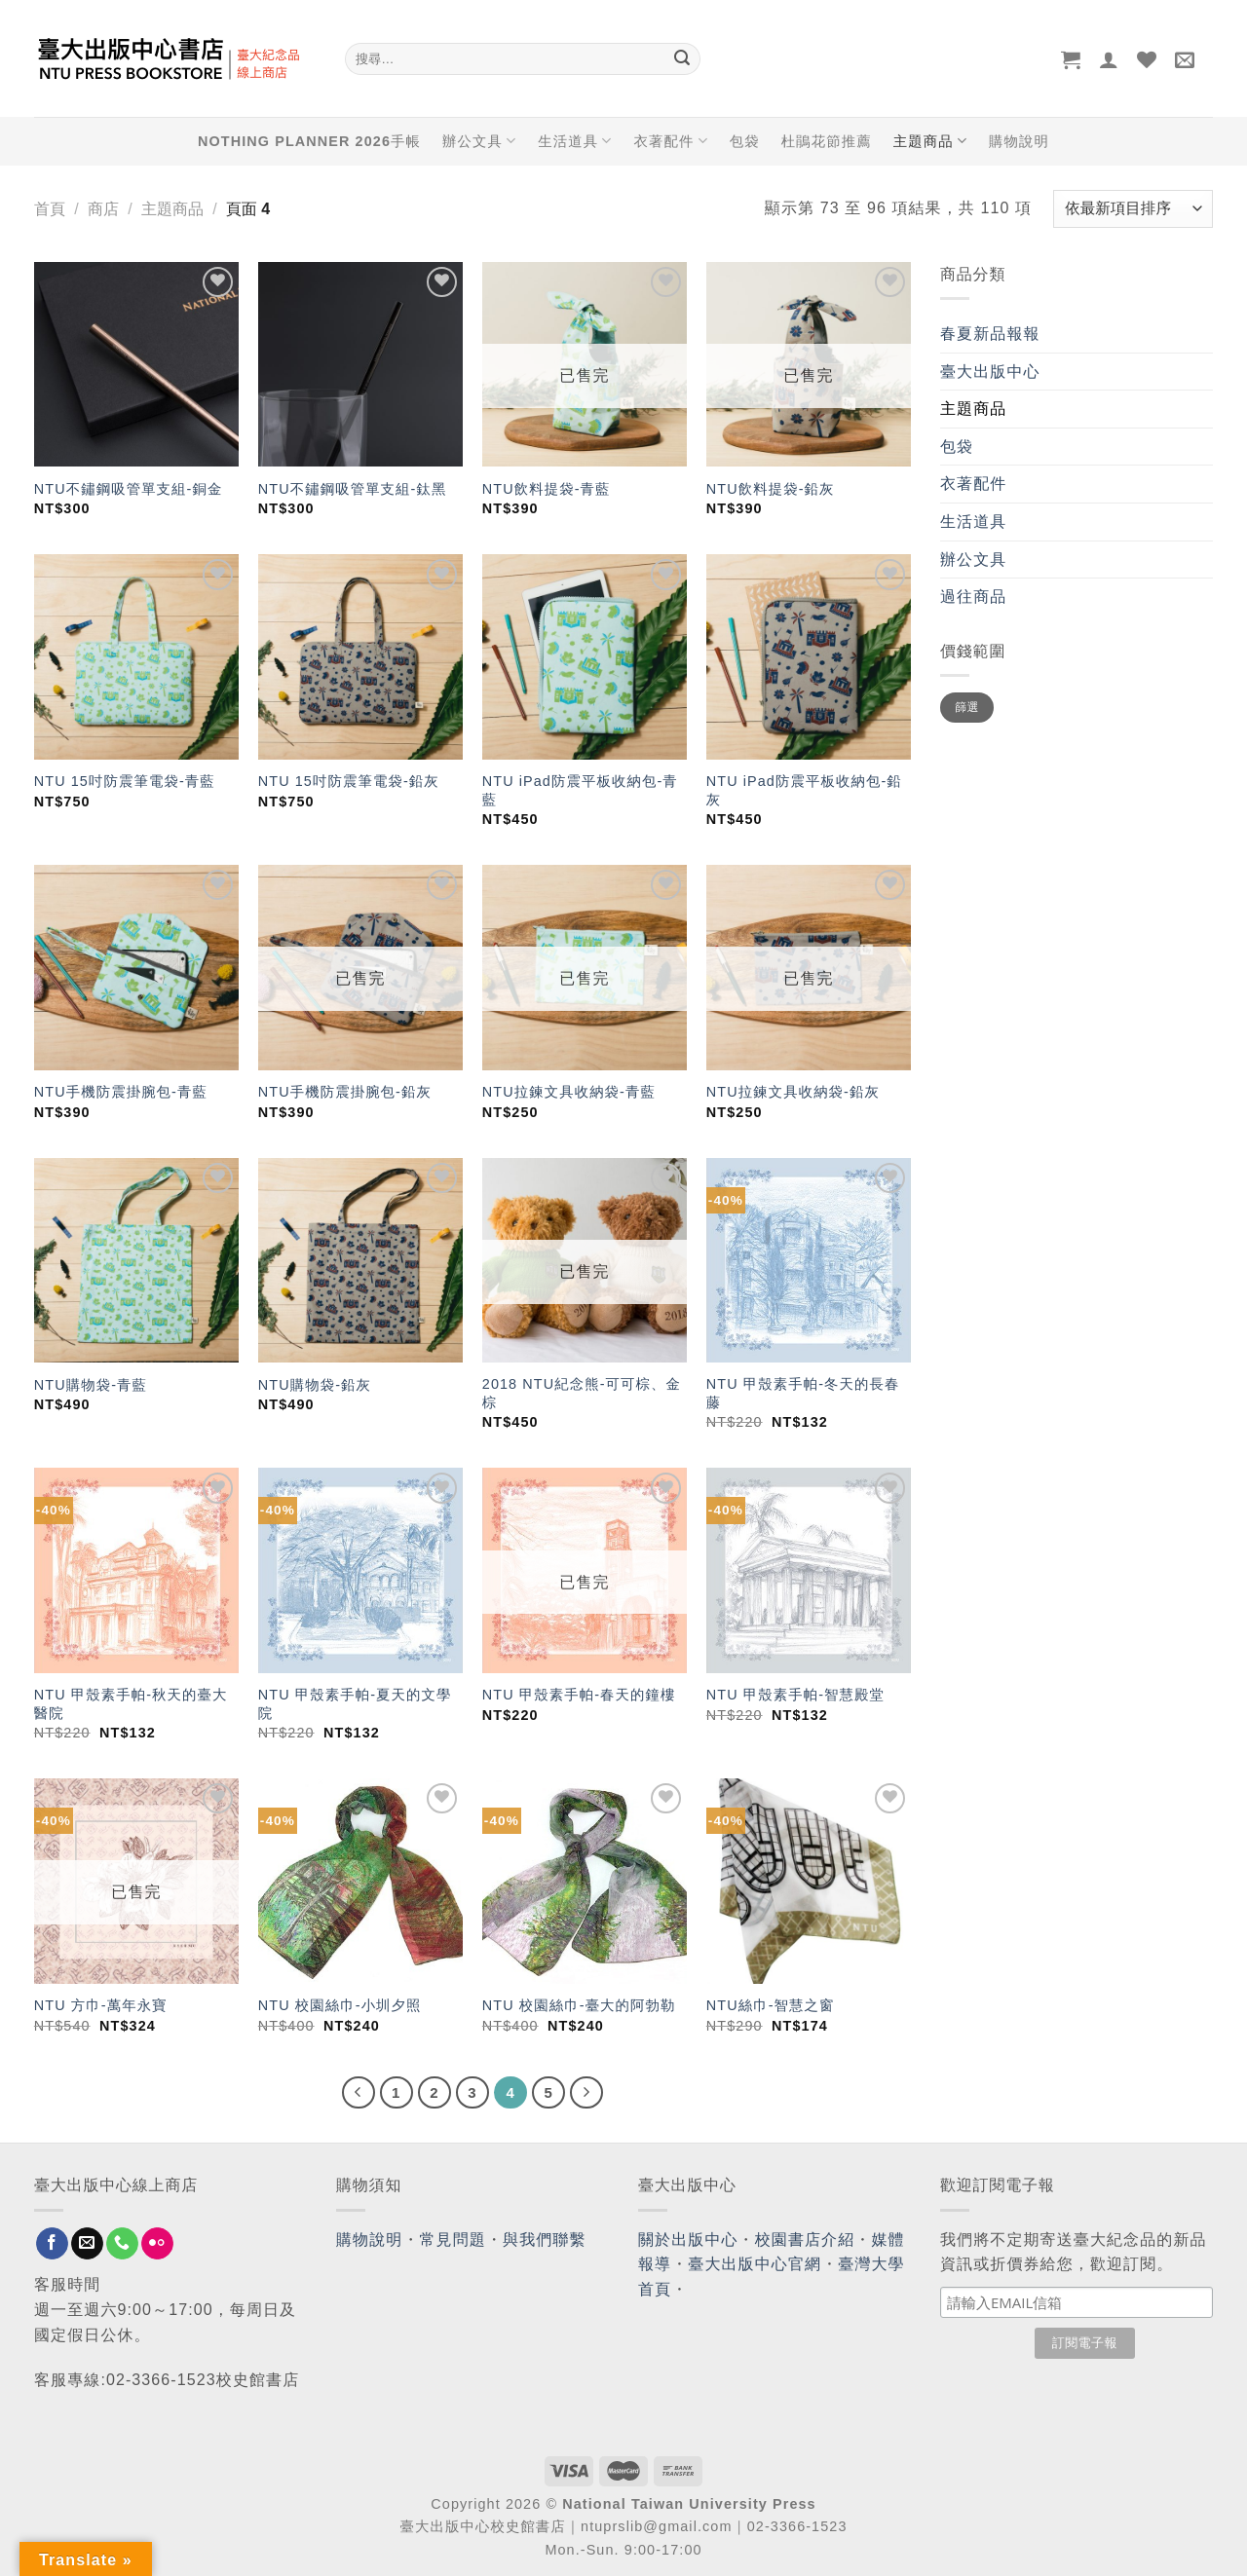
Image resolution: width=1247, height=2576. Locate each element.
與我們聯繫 (544, 2239)
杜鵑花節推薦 (826, 141)
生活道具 (575, 140)
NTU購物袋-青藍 (90, 1385)
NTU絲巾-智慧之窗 (770, 2005)
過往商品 (973, 596)
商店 (103, 209)
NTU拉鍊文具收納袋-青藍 (569, 1092)
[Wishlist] (1147, 59)
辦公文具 (479, 140)
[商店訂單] (1133, 209)
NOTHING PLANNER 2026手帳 (309, 141)
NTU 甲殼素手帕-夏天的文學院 (355, 1704)
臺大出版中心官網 (754, 2264)
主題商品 (930, 140)
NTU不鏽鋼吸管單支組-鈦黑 (352, 489)
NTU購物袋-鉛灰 (314, 1385)
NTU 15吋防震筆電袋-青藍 (124, 781)
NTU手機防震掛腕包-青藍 (121, 1092)
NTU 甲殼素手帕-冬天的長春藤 (803, 1393)
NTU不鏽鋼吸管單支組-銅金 (128, 489)
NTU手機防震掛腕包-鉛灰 (345, 1092)
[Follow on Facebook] (52, 2243)
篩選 (967, 707)
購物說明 (1019, 141)
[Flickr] (157, 2243)
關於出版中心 (688, 2239)
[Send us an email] (87, 2243)
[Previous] (358, 2092)
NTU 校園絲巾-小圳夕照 (340, 2005)
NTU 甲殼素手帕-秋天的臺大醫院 (131, 1704)
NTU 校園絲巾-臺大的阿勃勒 (579, 2005)
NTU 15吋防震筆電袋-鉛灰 (348, 781)
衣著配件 (671, 140)
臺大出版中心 (990, 371)
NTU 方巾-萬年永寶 (101, 2005)
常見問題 (453, 2239)
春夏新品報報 (990, 333)
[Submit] (682, 59)
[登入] (1109, 59)
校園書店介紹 (805, 2239)
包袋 (745, 141)
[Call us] (122, 2243)
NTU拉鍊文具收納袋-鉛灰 (793, 1092)
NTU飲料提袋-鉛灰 (770, 489)
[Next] (586, 2092)
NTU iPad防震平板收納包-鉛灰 (804, 790)
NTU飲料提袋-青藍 (546, 489)
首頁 (49, 209)
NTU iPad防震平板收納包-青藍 (580, 790)
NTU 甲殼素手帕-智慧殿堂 (795, 1694)
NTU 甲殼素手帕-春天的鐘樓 (579, 1694)
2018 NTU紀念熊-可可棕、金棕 (581, 1393)
